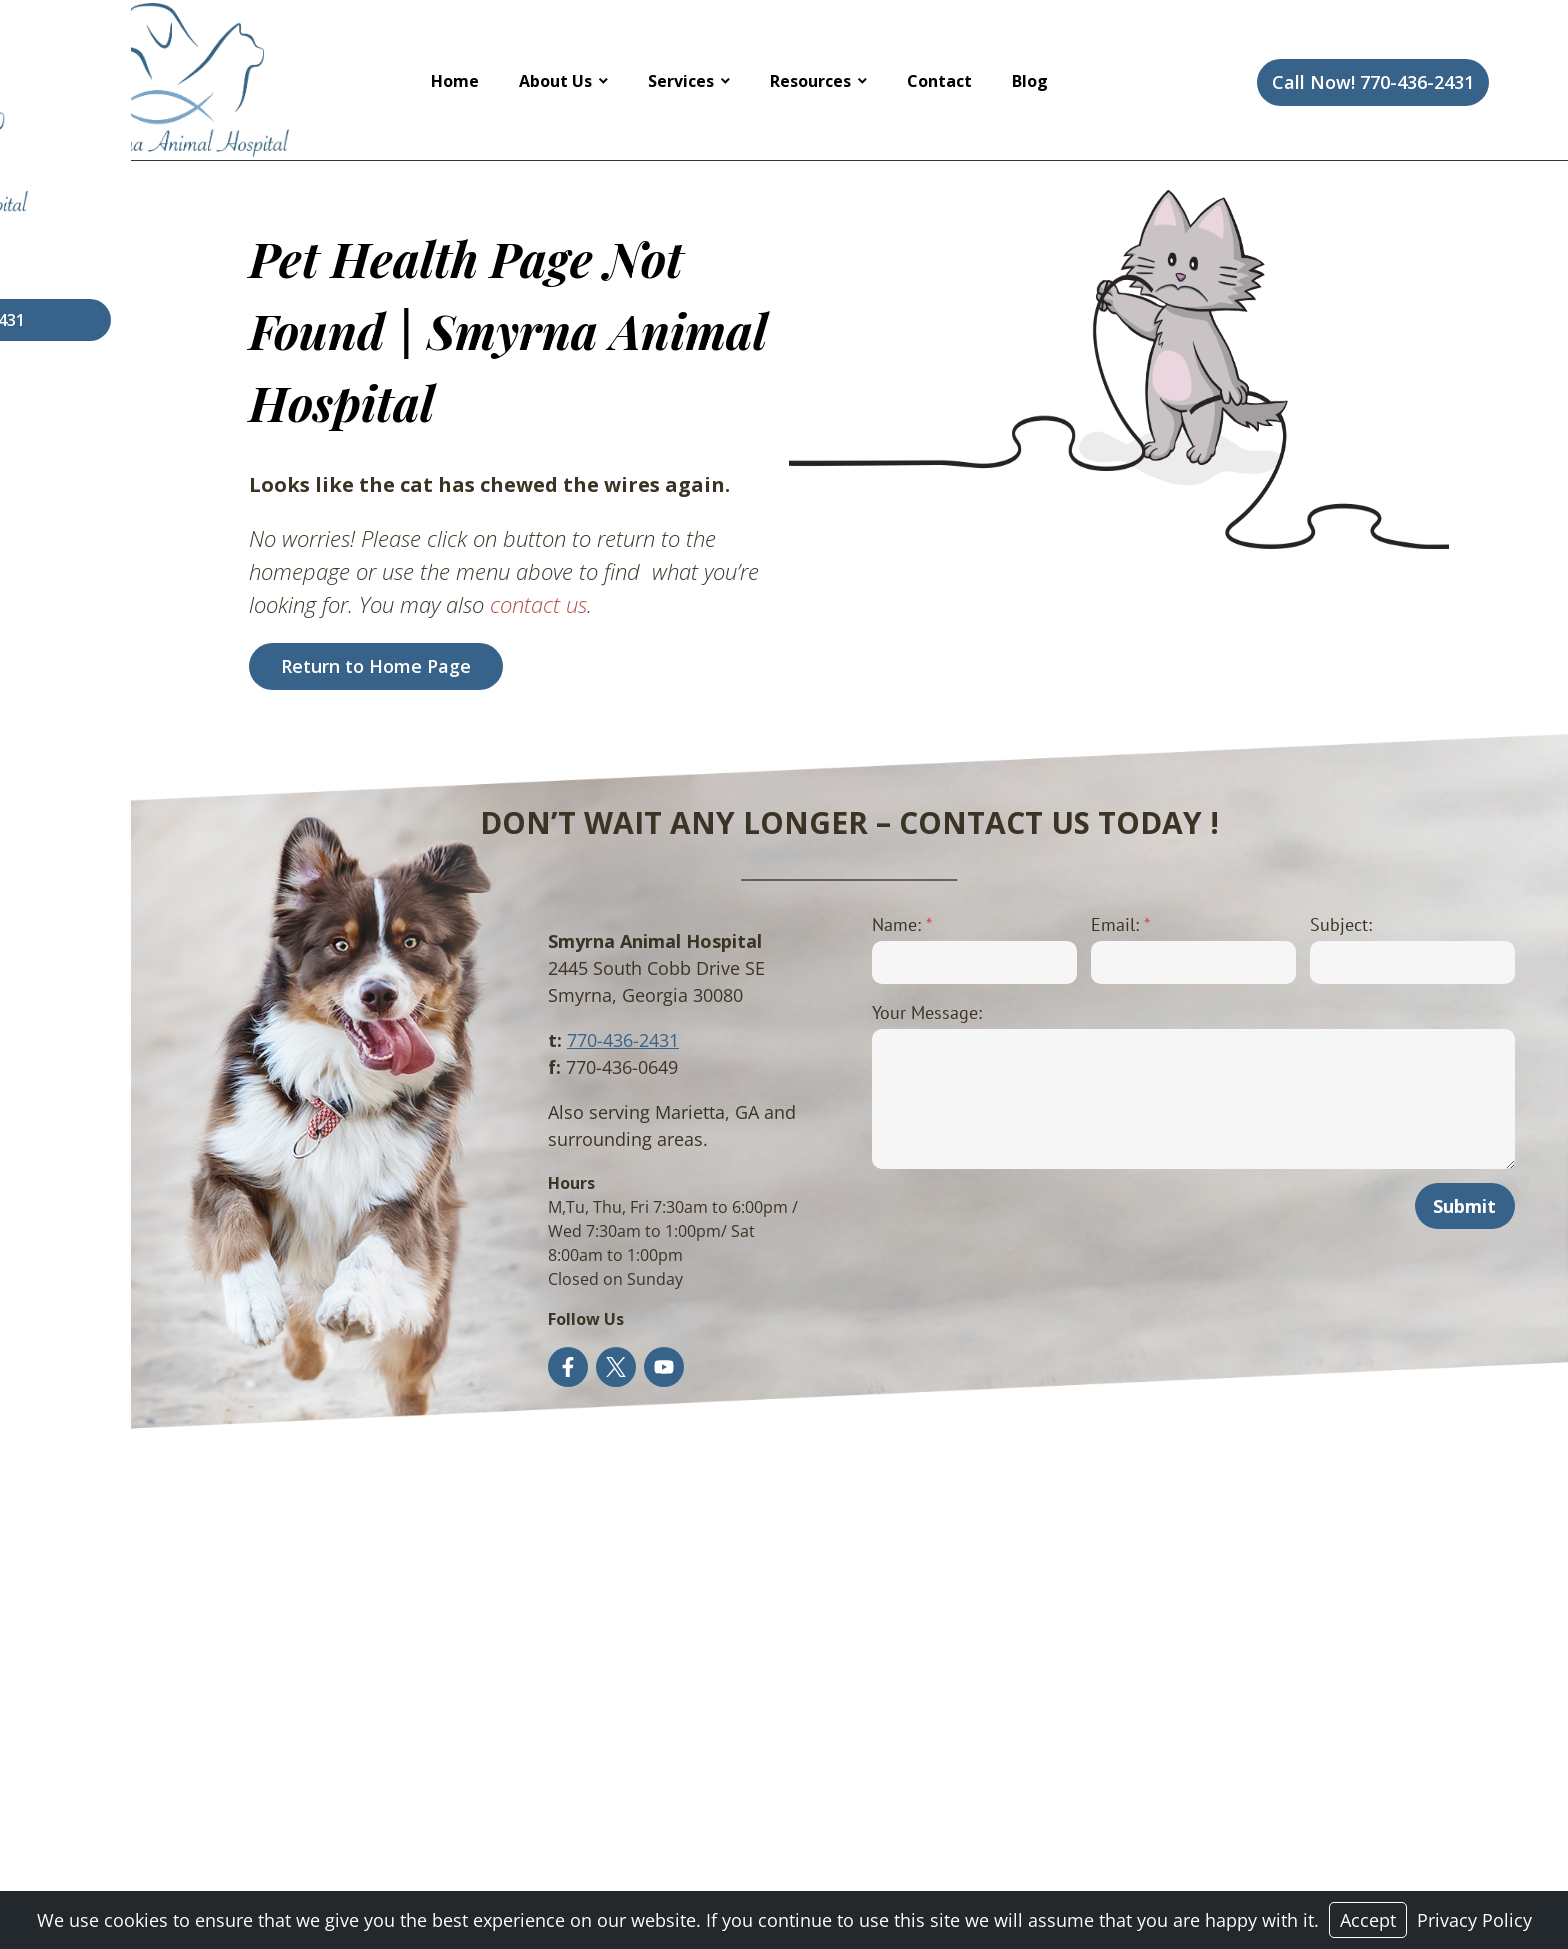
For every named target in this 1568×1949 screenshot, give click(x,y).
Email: (1070, 924)
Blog (1030, 81)
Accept (1368, 1920)
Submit (1458, 1206)
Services (681, 81)
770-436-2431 (525, 1040)
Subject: (1312, 924)
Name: (830, 924)
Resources (810, 81)
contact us (473, 604)
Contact (939, 81)
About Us (555, 81)
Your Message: (855, 1012)
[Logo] (185, 80)
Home (455, 81)
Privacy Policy (1474, 1920)
